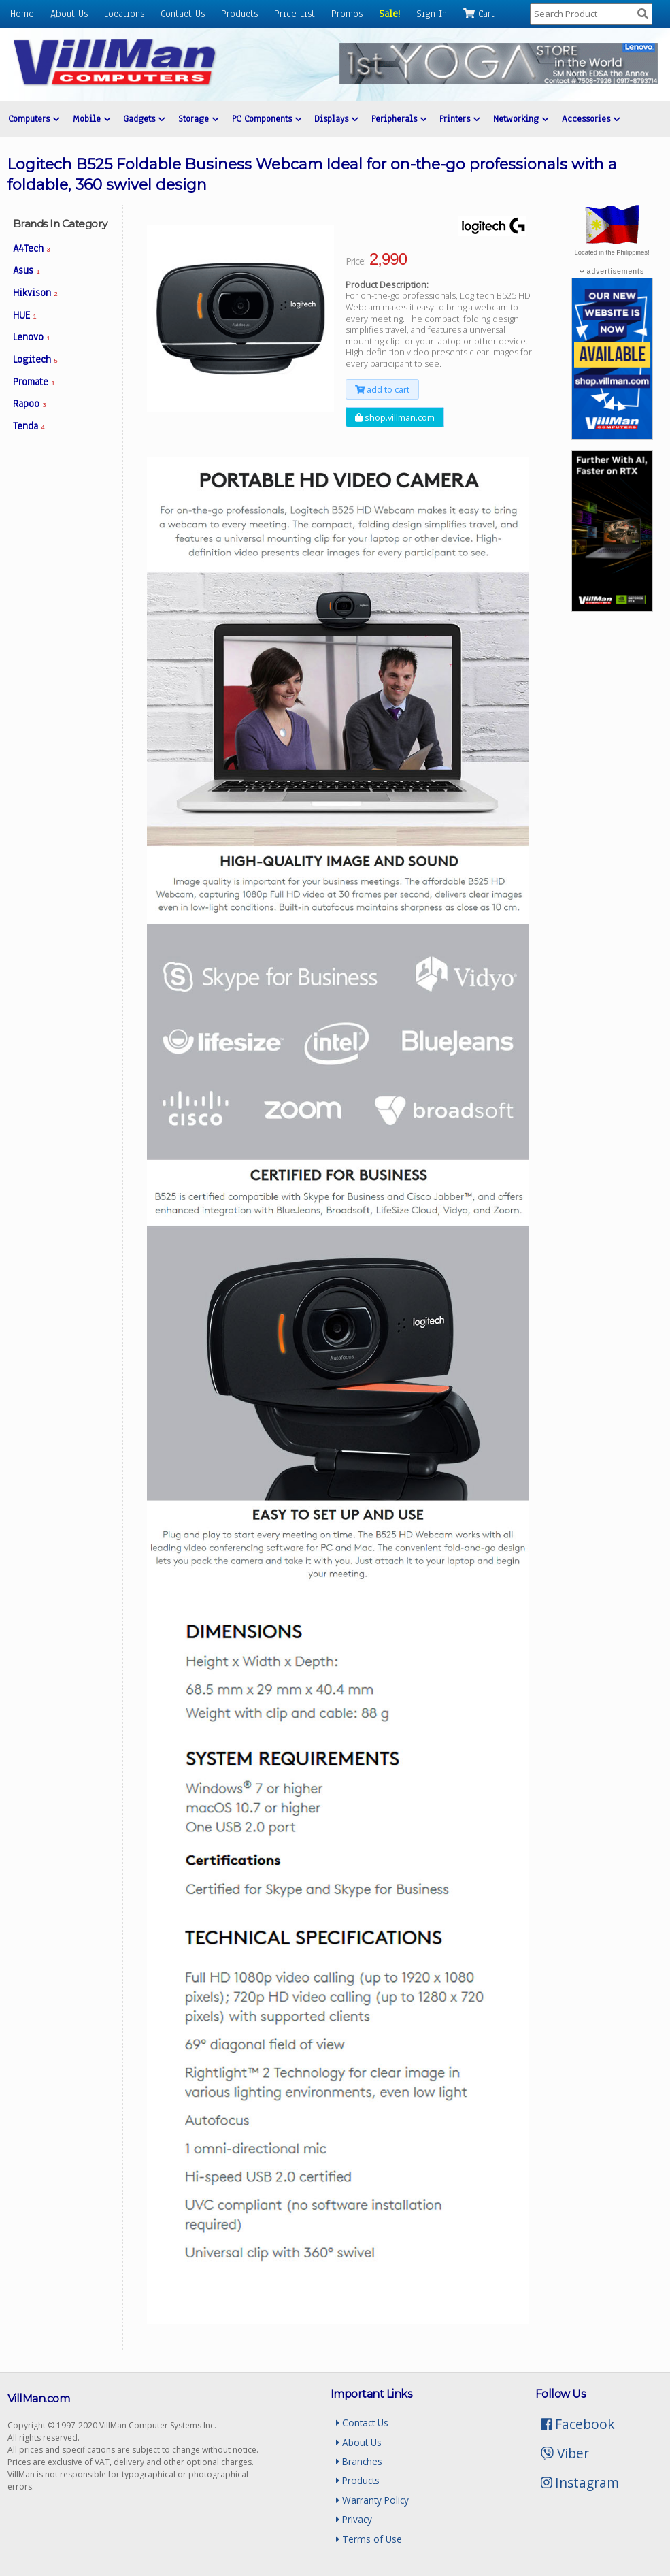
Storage (198, 118)
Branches (359, 2461)
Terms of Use (369, 2538)
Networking (520, 118)
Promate (34, 382)
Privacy (354, 2519)
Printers (459, 118)
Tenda (29, 426)
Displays (336, 118)
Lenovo (31, 337)
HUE (25, 315)
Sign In (431, 13)
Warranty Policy (372, 2500)
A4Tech (31, 248)
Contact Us (183, 13)
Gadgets (144, 118)
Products (239, 13)
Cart (479, 13)
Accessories (591, 118)
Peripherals (398, 118)
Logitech (35, 359)
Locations (124, 13)
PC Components (266, 118)
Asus (26, 270)
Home (22, 13)
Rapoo (29, 403)
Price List (294, 13)
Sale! (389, 13)
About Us (69, 13)
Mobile (91, 118)
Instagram (580, 2482)
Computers (33, 118)
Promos (347, 13)
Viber (565, 2453)
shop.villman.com (395, 417)
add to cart (382, 389)
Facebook (578, 2424)
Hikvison (35, 292)
